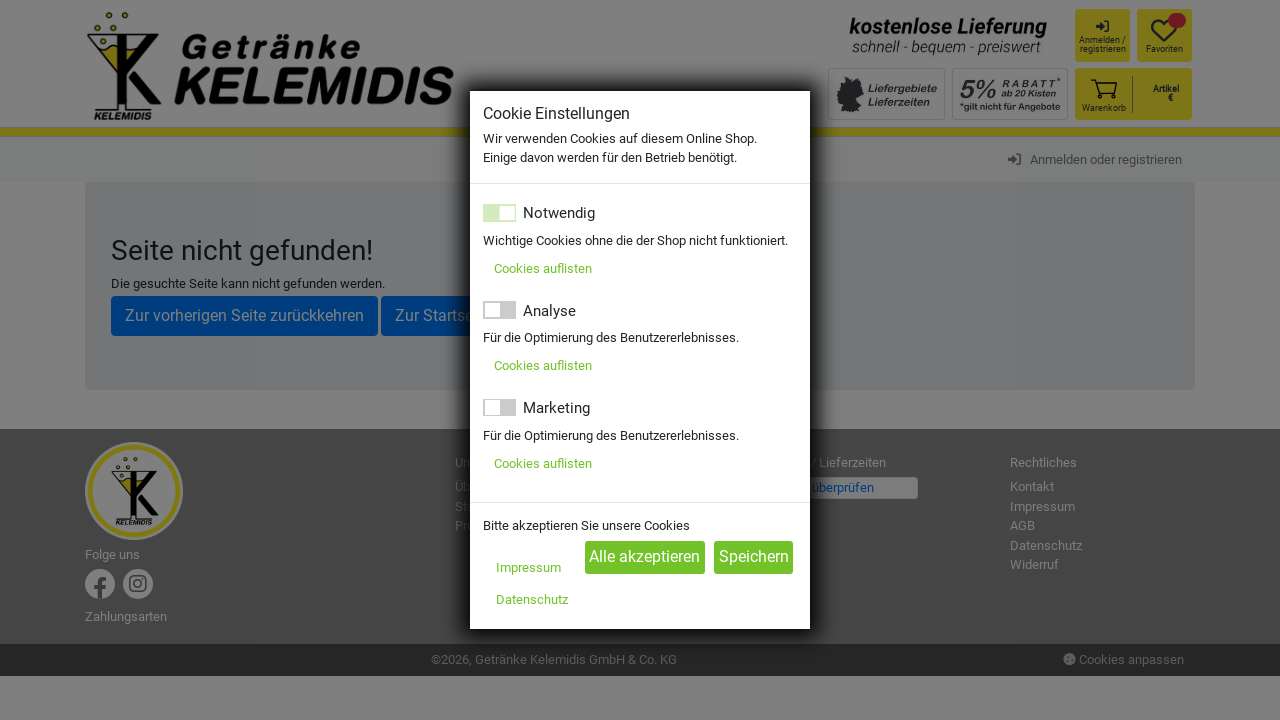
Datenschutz (532, 599)
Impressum (528, 567)
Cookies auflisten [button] (543, 268)
